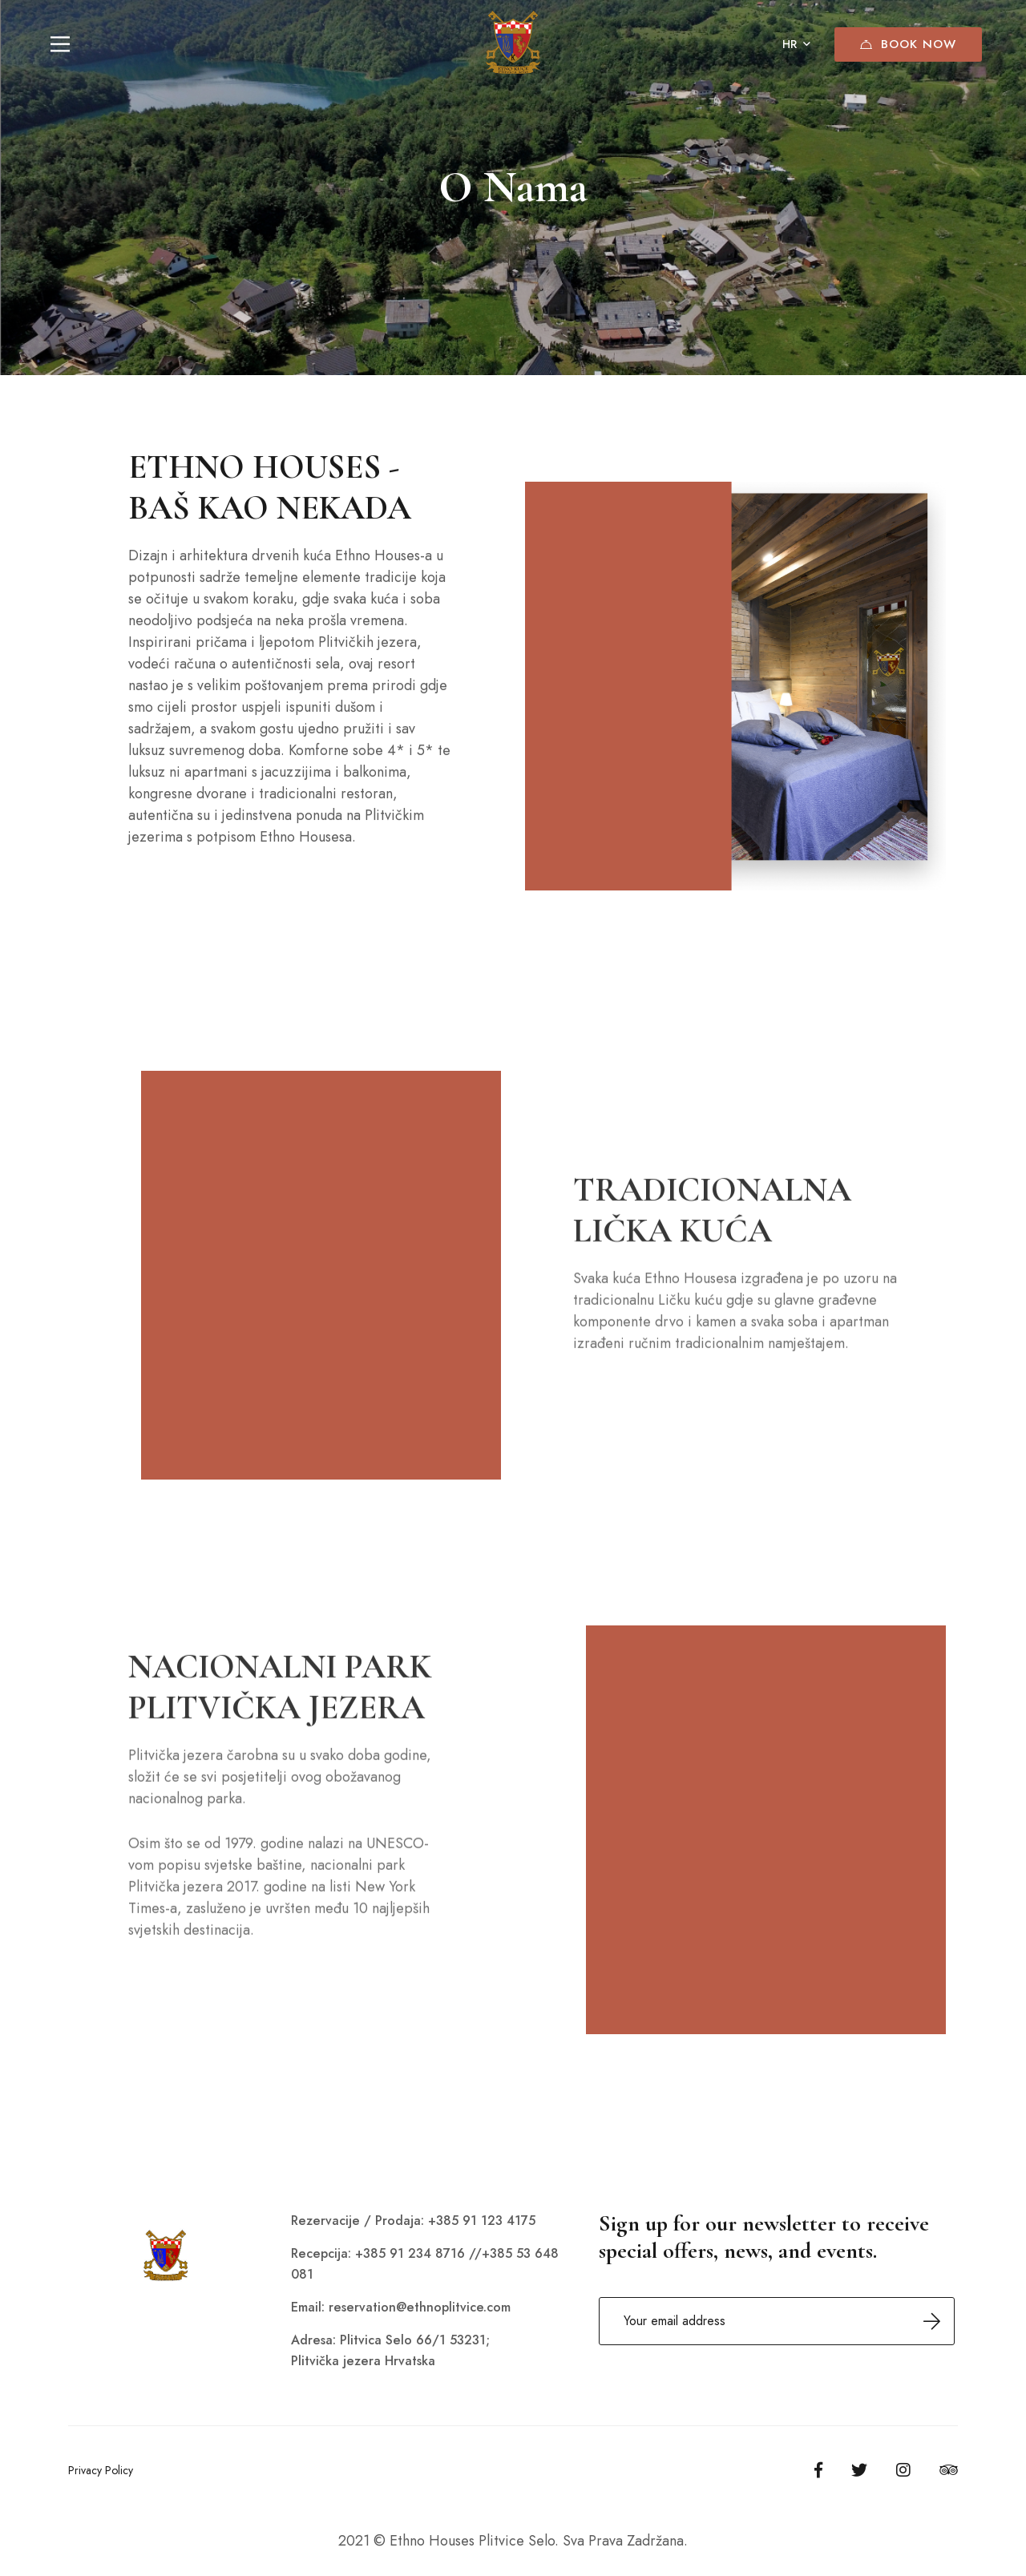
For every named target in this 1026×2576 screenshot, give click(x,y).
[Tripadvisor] (948, 2470)
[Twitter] (859, 2470)
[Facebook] (818, 2470)
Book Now (908, 44)
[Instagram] (903, 2470)
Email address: (777, 2321)
